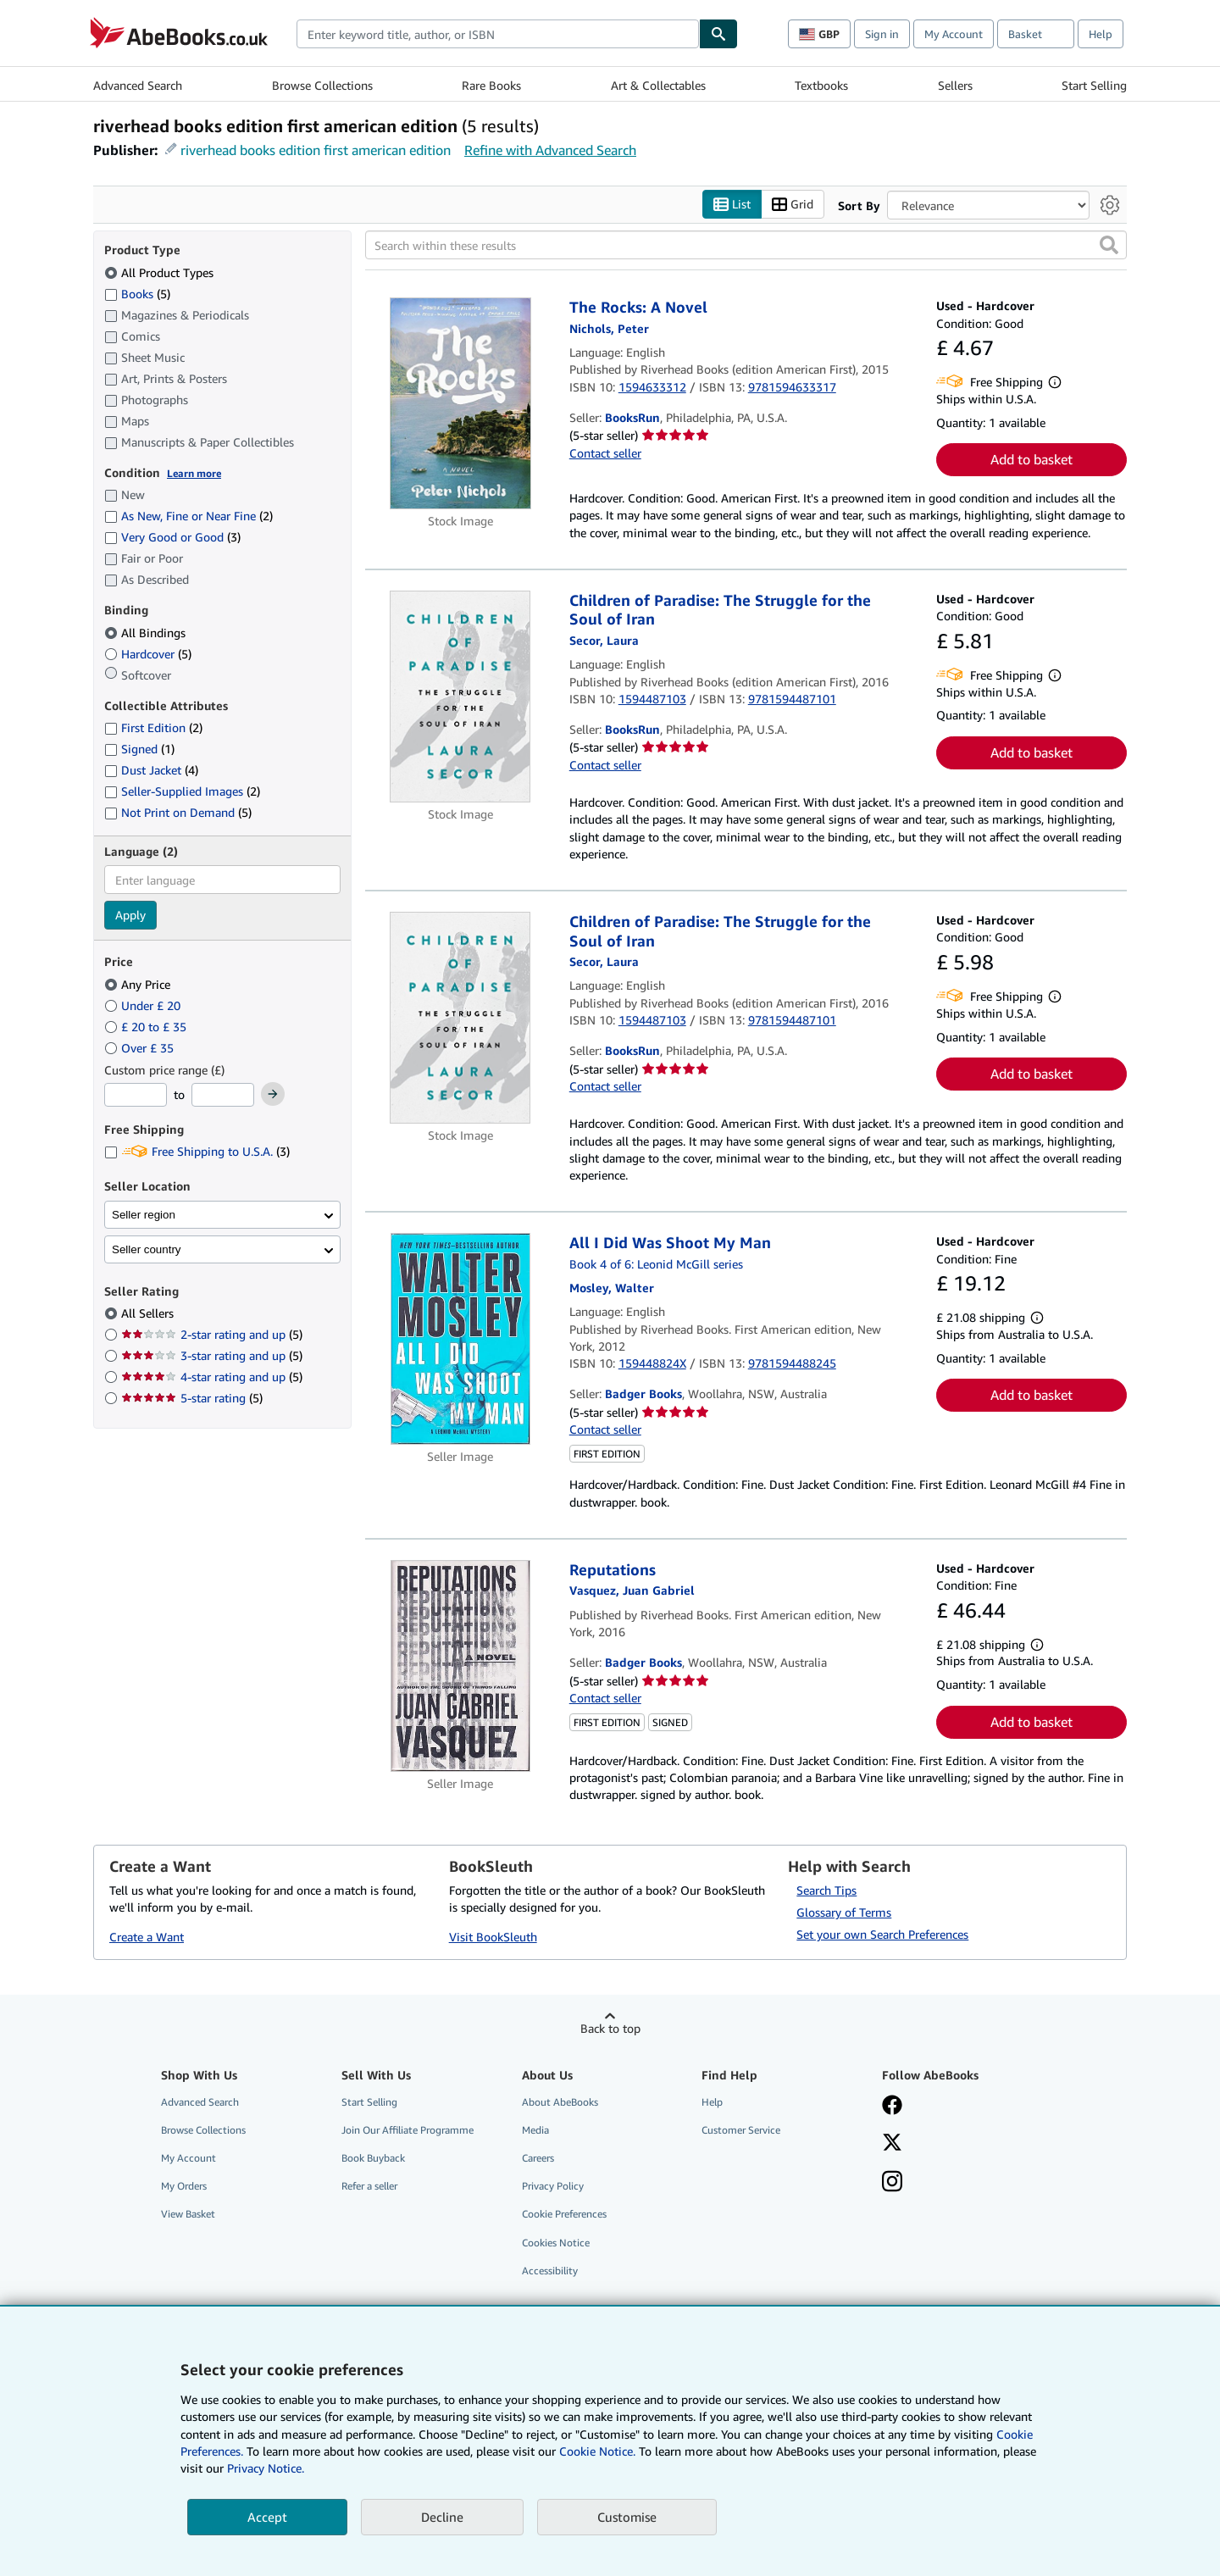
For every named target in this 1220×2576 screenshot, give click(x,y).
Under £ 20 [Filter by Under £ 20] (144, 1005)
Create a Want (146, 1936)
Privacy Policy (553, 2186)
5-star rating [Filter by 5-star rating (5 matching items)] (192, 1398)
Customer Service (741, 2130)
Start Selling (1094, 85)
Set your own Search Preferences (882, 1934)
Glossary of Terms (843, 1912)
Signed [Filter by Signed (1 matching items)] (139, 749)
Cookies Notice (556, 2242)
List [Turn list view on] (732, 205)
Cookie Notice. (597, 2451)
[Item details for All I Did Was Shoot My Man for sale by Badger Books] (460, 1340)
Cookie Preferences (564, 2214)
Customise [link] (627, 2516)
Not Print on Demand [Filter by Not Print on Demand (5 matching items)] (178, 813)
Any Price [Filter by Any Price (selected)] (139, 984)
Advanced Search (137, 85)
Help (1100, 34)
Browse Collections (322, 85)
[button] (1109, 245)
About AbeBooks (560, 2102)
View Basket (188, 2214)
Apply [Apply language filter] (130, 915)
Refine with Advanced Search (550, 150)
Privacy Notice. (265, 2468)
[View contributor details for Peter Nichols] (609, 328)
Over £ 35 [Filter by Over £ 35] (140, 1048)
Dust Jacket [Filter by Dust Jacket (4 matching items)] (151, 770)
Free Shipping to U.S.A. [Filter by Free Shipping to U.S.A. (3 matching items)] (197, 1152)
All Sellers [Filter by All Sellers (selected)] (149, 1314)
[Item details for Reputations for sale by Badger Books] (460, 1666)
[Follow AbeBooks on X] (892, 2145)
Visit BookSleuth (493, 1936)
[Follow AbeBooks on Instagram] (892, 2183)
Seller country (146, 1249)
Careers (538, 2158)
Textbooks (821, 85)
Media (535, 2130)
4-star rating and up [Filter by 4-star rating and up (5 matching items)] (211, 1377)
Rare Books (491, 85)
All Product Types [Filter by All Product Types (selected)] (160, 272)
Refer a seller (369, 2186)
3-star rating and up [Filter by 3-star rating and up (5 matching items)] (211, 1356)
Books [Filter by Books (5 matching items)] (137, 293)
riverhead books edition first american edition (315, 150)
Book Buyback (373, 2158)
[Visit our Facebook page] (892, 2106)
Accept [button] (267, 2516)
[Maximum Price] (222, 1096)
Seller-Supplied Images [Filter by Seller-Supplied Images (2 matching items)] (182, 792)
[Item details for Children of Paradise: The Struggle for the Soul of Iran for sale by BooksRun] (460, 696)
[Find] (718, 33)
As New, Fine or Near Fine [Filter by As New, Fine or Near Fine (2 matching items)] (188, 516)
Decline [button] (442, 2516)
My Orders (184, 2186)
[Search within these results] (746, 245)
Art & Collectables (658, 85)
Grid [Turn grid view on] (792, 205)
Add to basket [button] (1031, 460)
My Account (953, 34)
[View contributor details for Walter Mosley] (611, 1287)
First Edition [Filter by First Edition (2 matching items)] (153, 728)
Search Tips (826, 1891)
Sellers (955, 85)
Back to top (610, 2028)
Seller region (143, 1214)
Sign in (882, 34)
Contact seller (605, 453)
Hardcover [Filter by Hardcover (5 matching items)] (147, 654)
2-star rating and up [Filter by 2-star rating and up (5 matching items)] (211, 1335)
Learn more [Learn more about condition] (194, 473)
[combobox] (498, 33)
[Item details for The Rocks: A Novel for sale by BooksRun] (460, 404)
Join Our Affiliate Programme (407, 2130)
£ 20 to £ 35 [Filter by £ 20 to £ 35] (147, 1026)
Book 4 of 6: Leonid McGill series (656, 1264)
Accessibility (550, 2270)
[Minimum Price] (135, 1096)
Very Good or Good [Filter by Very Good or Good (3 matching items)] (172, 537)
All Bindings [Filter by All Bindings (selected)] (146, 632)
